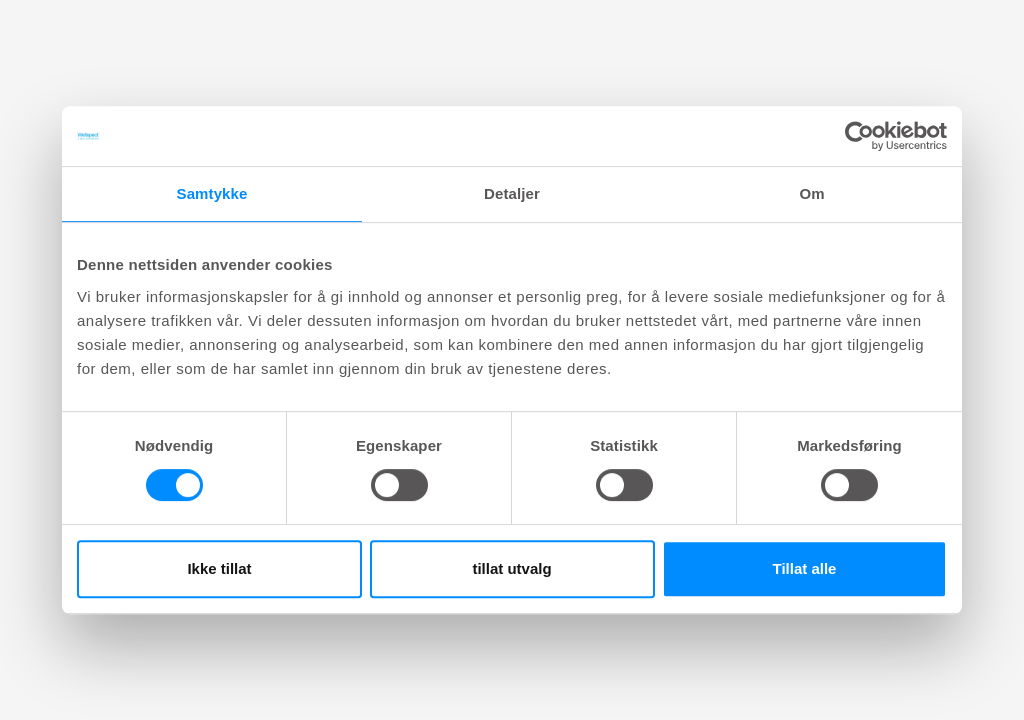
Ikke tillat (219, 568)
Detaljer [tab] (512, 193)
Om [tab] (811, 193)
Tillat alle (805, 568)
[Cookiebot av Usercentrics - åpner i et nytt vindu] (859, 136)
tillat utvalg (511, 568)
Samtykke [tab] (212, 193)
